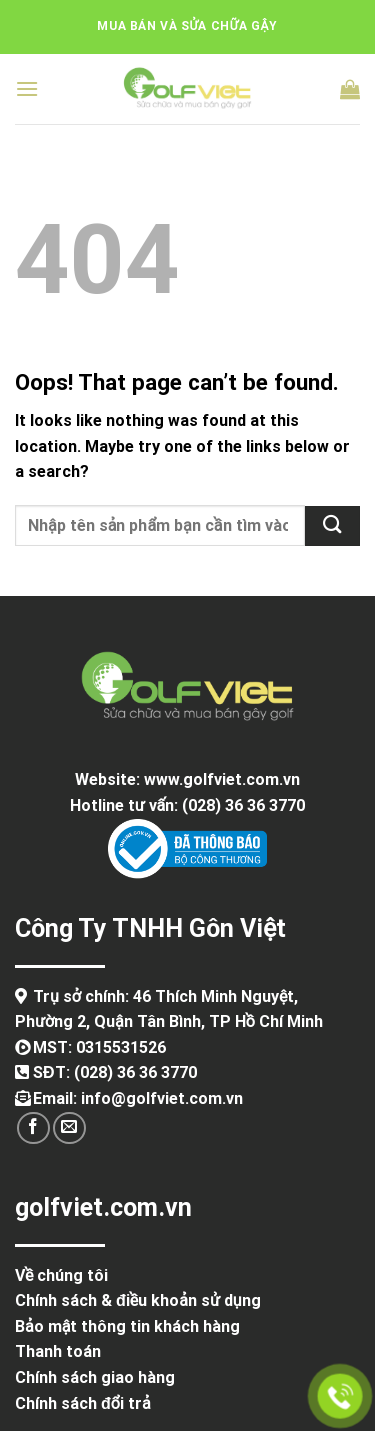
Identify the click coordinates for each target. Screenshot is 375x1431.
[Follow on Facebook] (33, 1128)
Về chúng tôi (61, 1275)
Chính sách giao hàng (95, 1377)
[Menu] (27, 88)
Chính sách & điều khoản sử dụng (138, 1300)
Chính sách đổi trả (83, 1403)
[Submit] (332, 526)
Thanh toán (58, 1351)
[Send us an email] (69, 1128)
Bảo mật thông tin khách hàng (127, 1326)
